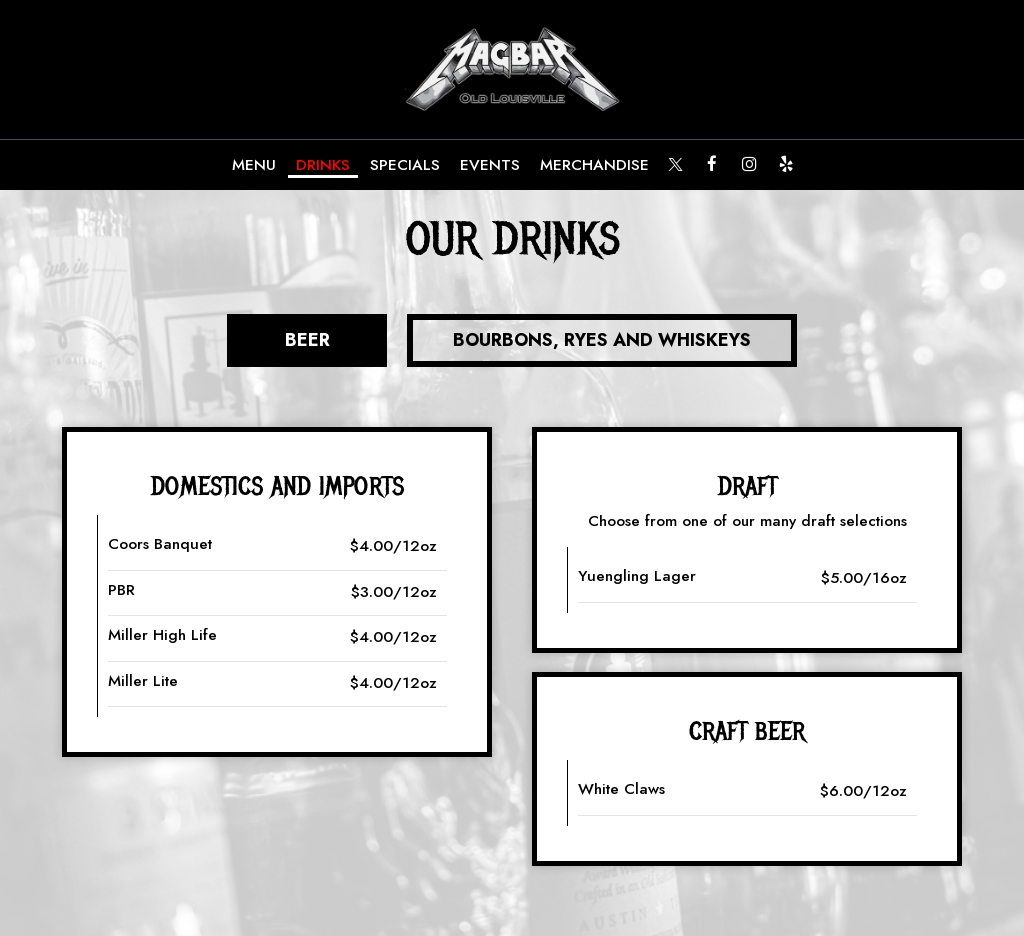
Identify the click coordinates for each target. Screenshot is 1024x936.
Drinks (323, 165)
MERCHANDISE (594, 165)
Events (490, 165)
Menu (254, 165)
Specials (405, 165)
